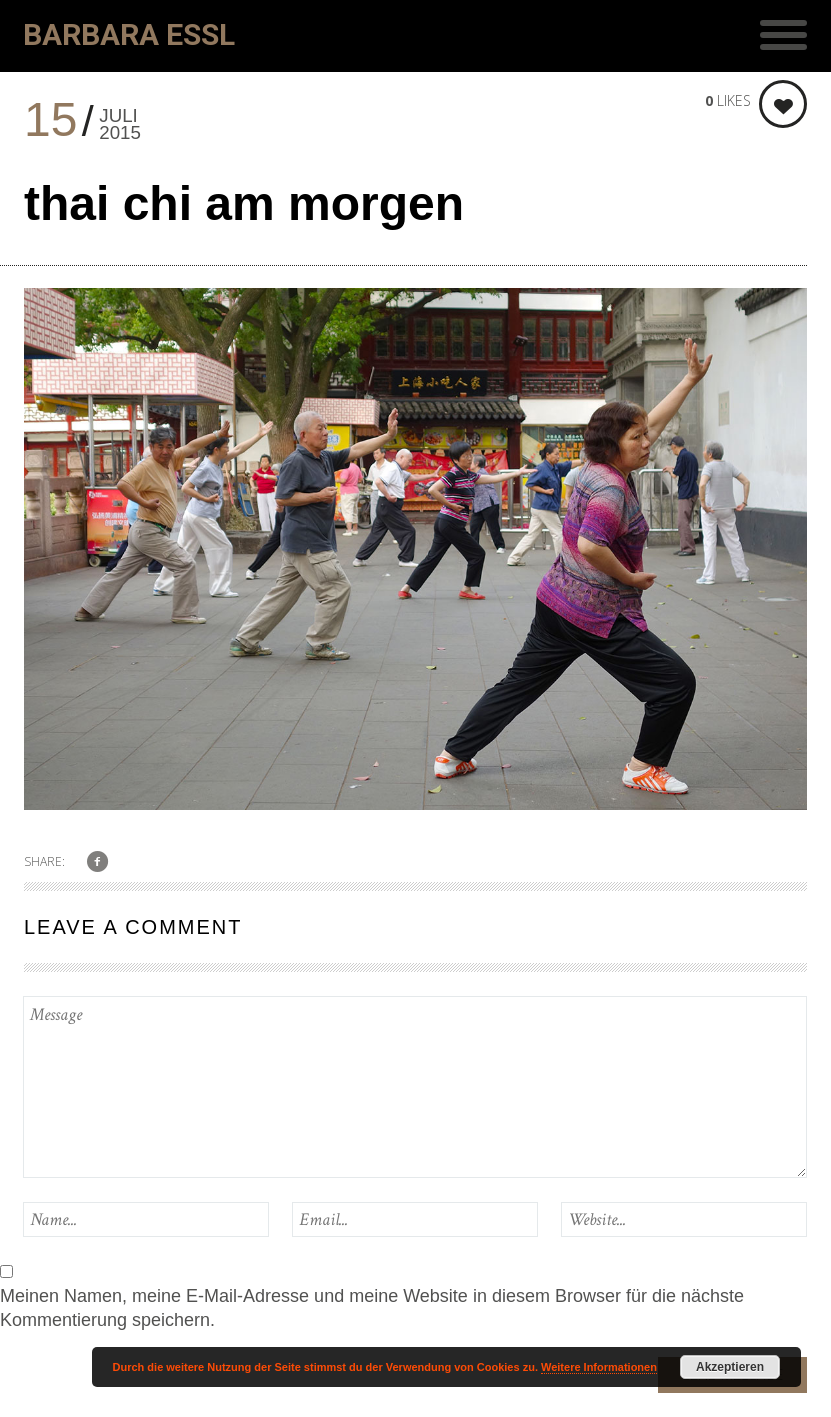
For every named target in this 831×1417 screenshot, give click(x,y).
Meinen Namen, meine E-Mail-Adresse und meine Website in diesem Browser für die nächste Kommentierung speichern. (372, 1308)
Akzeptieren (730, 1367)
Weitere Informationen (599, 1367)
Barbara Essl (129, 34)
